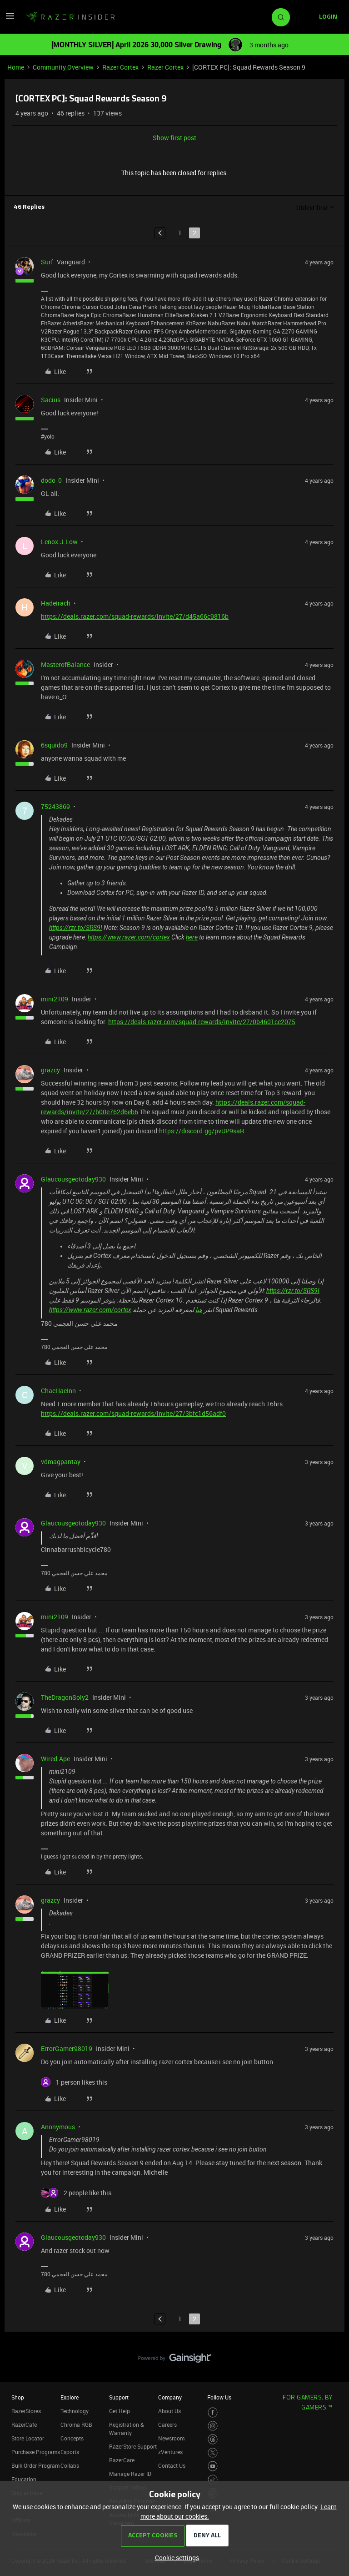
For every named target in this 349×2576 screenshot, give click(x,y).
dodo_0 (51, 480)
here (192, 937)
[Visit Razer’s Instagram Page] (213, 2426)
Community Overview (63, 67)
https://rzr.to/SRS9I (75, 927)
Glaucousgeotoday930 (73, 1179)
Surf (47, 262)
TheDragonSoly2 (65, 1697)
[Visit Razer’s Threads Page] (213, 2439)
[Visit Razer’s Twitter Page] (213, 2453)
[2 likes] (76, 2192)
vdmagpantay (60, 1461)
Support (119, 2397)
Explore (69, 2397)
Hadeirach (55, 603)
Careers (167, 2424)
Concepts (72, 2438)
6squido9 (54, 745)
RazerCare (122, 2460)
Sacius (50, 399)
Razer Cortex (120, 67)
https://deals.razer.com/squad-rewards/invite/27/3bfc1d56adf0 (133, 1413)
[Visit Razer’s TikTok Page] (213, 2479)
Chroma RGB (76, 2424)
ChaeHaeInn (58, 1390)
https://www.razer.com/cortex (129, 937)
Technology (74, 2410)
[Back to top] (331, 2349)
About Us (169, 2410)
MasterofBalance (65, 664)
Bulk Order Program (35, 2465)
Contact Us (171, 2465)
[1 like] (74, 2082)
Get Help (119, 2410)
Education (23, 2479)
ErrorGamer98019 (66, 2048)
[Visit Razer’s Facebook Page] (213, 2412)
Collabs (69, 2465)
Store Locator (27, 2438)
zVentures (170, 2451)
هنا (198, 1309)
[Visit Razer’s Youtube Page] (213, 2466)
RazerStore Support (133, 2446)
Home (15, 67)
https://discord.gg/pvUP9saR (201, 1130)
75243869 (55, 806)
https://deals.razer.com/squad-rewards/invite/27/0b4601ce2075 (201, 1021)
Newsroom (171, 2438)
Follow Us (219, 2397)
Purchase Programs (35, 2451)
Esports (69, 2451)
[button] (10, 19)
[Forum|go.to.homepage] (70, 17)
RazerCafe (24, 2424)
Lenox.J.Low (59, 541)
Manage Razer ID (130, 2473)
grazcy (50, 1070)
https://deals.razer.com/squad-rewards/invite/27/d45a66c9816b (135, 616)
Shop (17, 2397)
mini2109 (54, 999)
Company (170, 2397)
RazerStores (26, 2410)
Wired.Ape (55, 1758)
